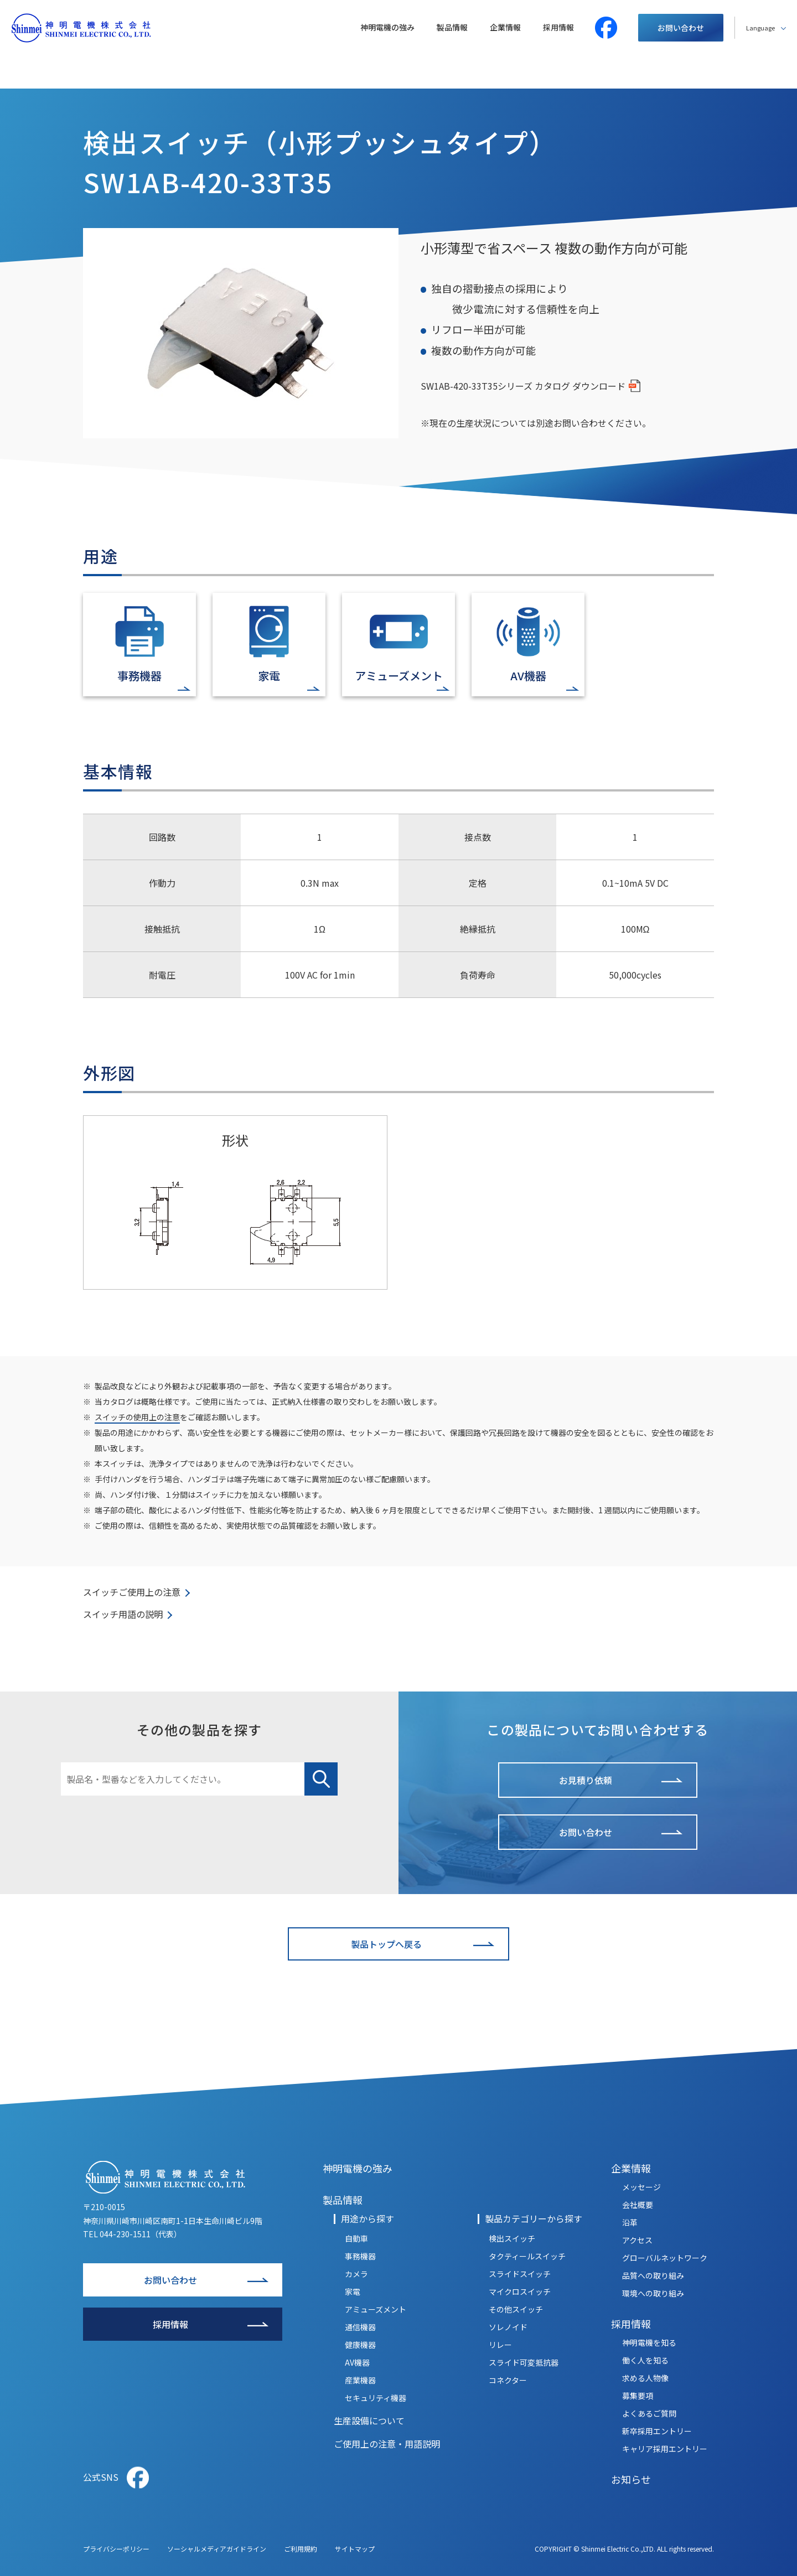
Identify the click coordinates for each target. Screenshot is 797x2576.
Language (760, 27)
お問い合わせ (681, 27)
